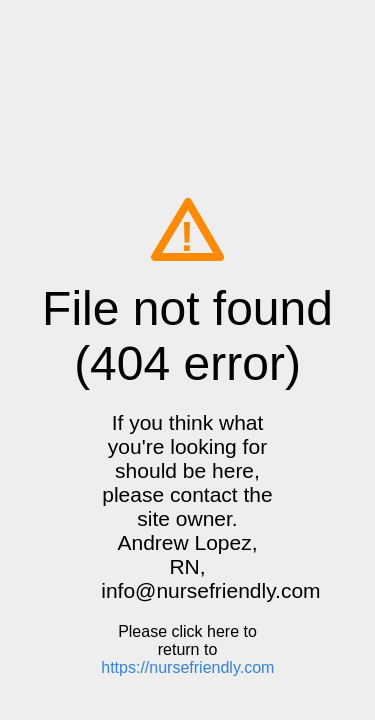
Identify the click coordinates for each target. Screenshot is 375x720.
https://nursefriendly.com (187, 667)
